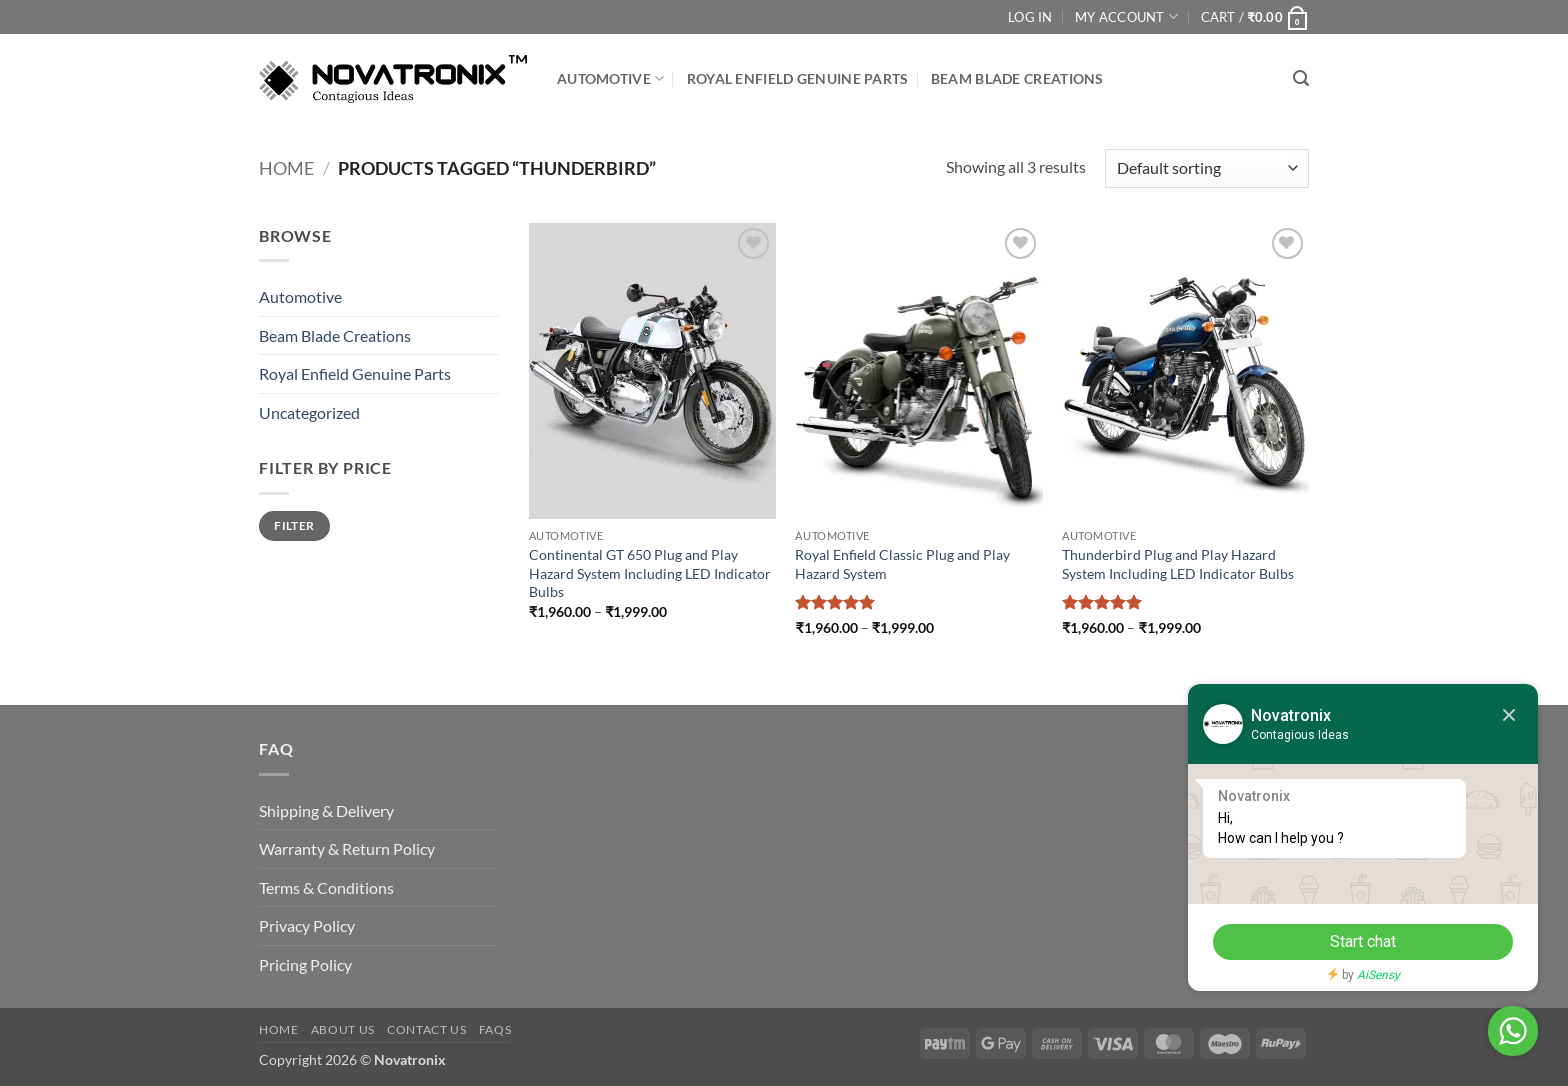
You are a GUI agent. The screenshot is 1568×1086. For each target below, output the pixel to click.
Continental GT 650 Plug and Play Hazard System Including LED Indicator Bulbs (650, 573)
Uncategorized (309, 412)
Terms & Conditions (326, 887)
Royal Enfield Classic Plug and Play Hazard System (902, 564)
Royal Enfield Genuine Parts (798, 78)
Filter (294, 525)
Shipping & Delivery (326, 810)
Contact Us (426, 1029)
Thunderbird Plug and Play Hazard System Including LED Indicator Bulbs (1178, 564)
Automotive (610, 78)
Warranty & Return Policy (347, 848)
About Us (343, 1029)
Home (286, 168)
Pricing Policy (305, 964)
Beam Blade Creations (1017, 78)
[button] (1255, 17)
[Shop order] (1207, 168)
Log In (1030, 17)
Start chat (1363, 941)
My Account (1126, 16)
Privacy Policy (307, 925)
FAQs (495, 1029)
